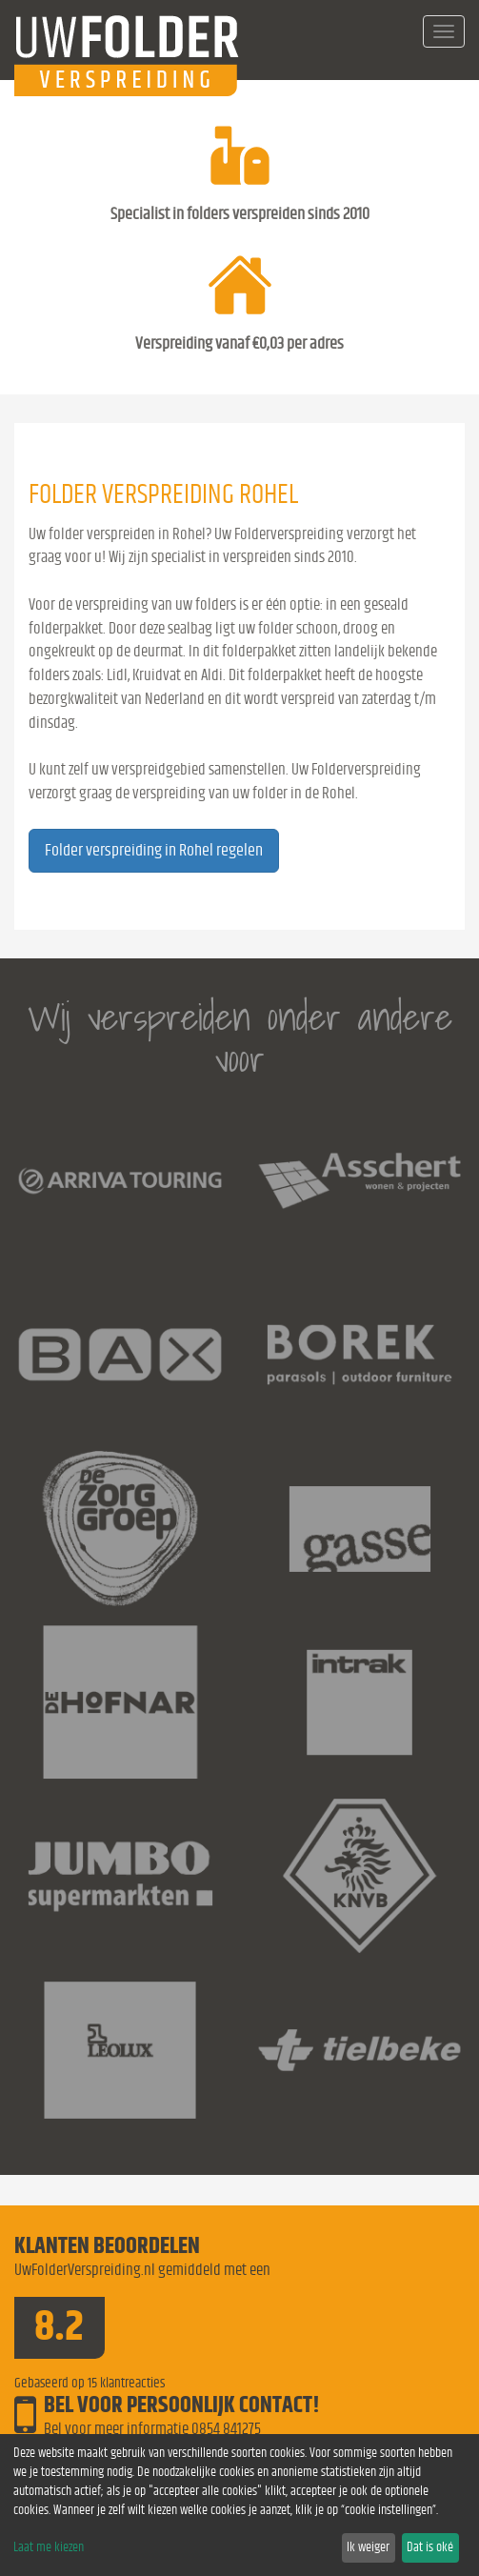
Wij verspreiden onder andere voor (240, 1038)
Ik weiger (368, 2547)
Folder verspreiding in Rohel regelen (154, 850)
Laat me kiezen (48, 2547)
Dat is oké (430, 2547)
